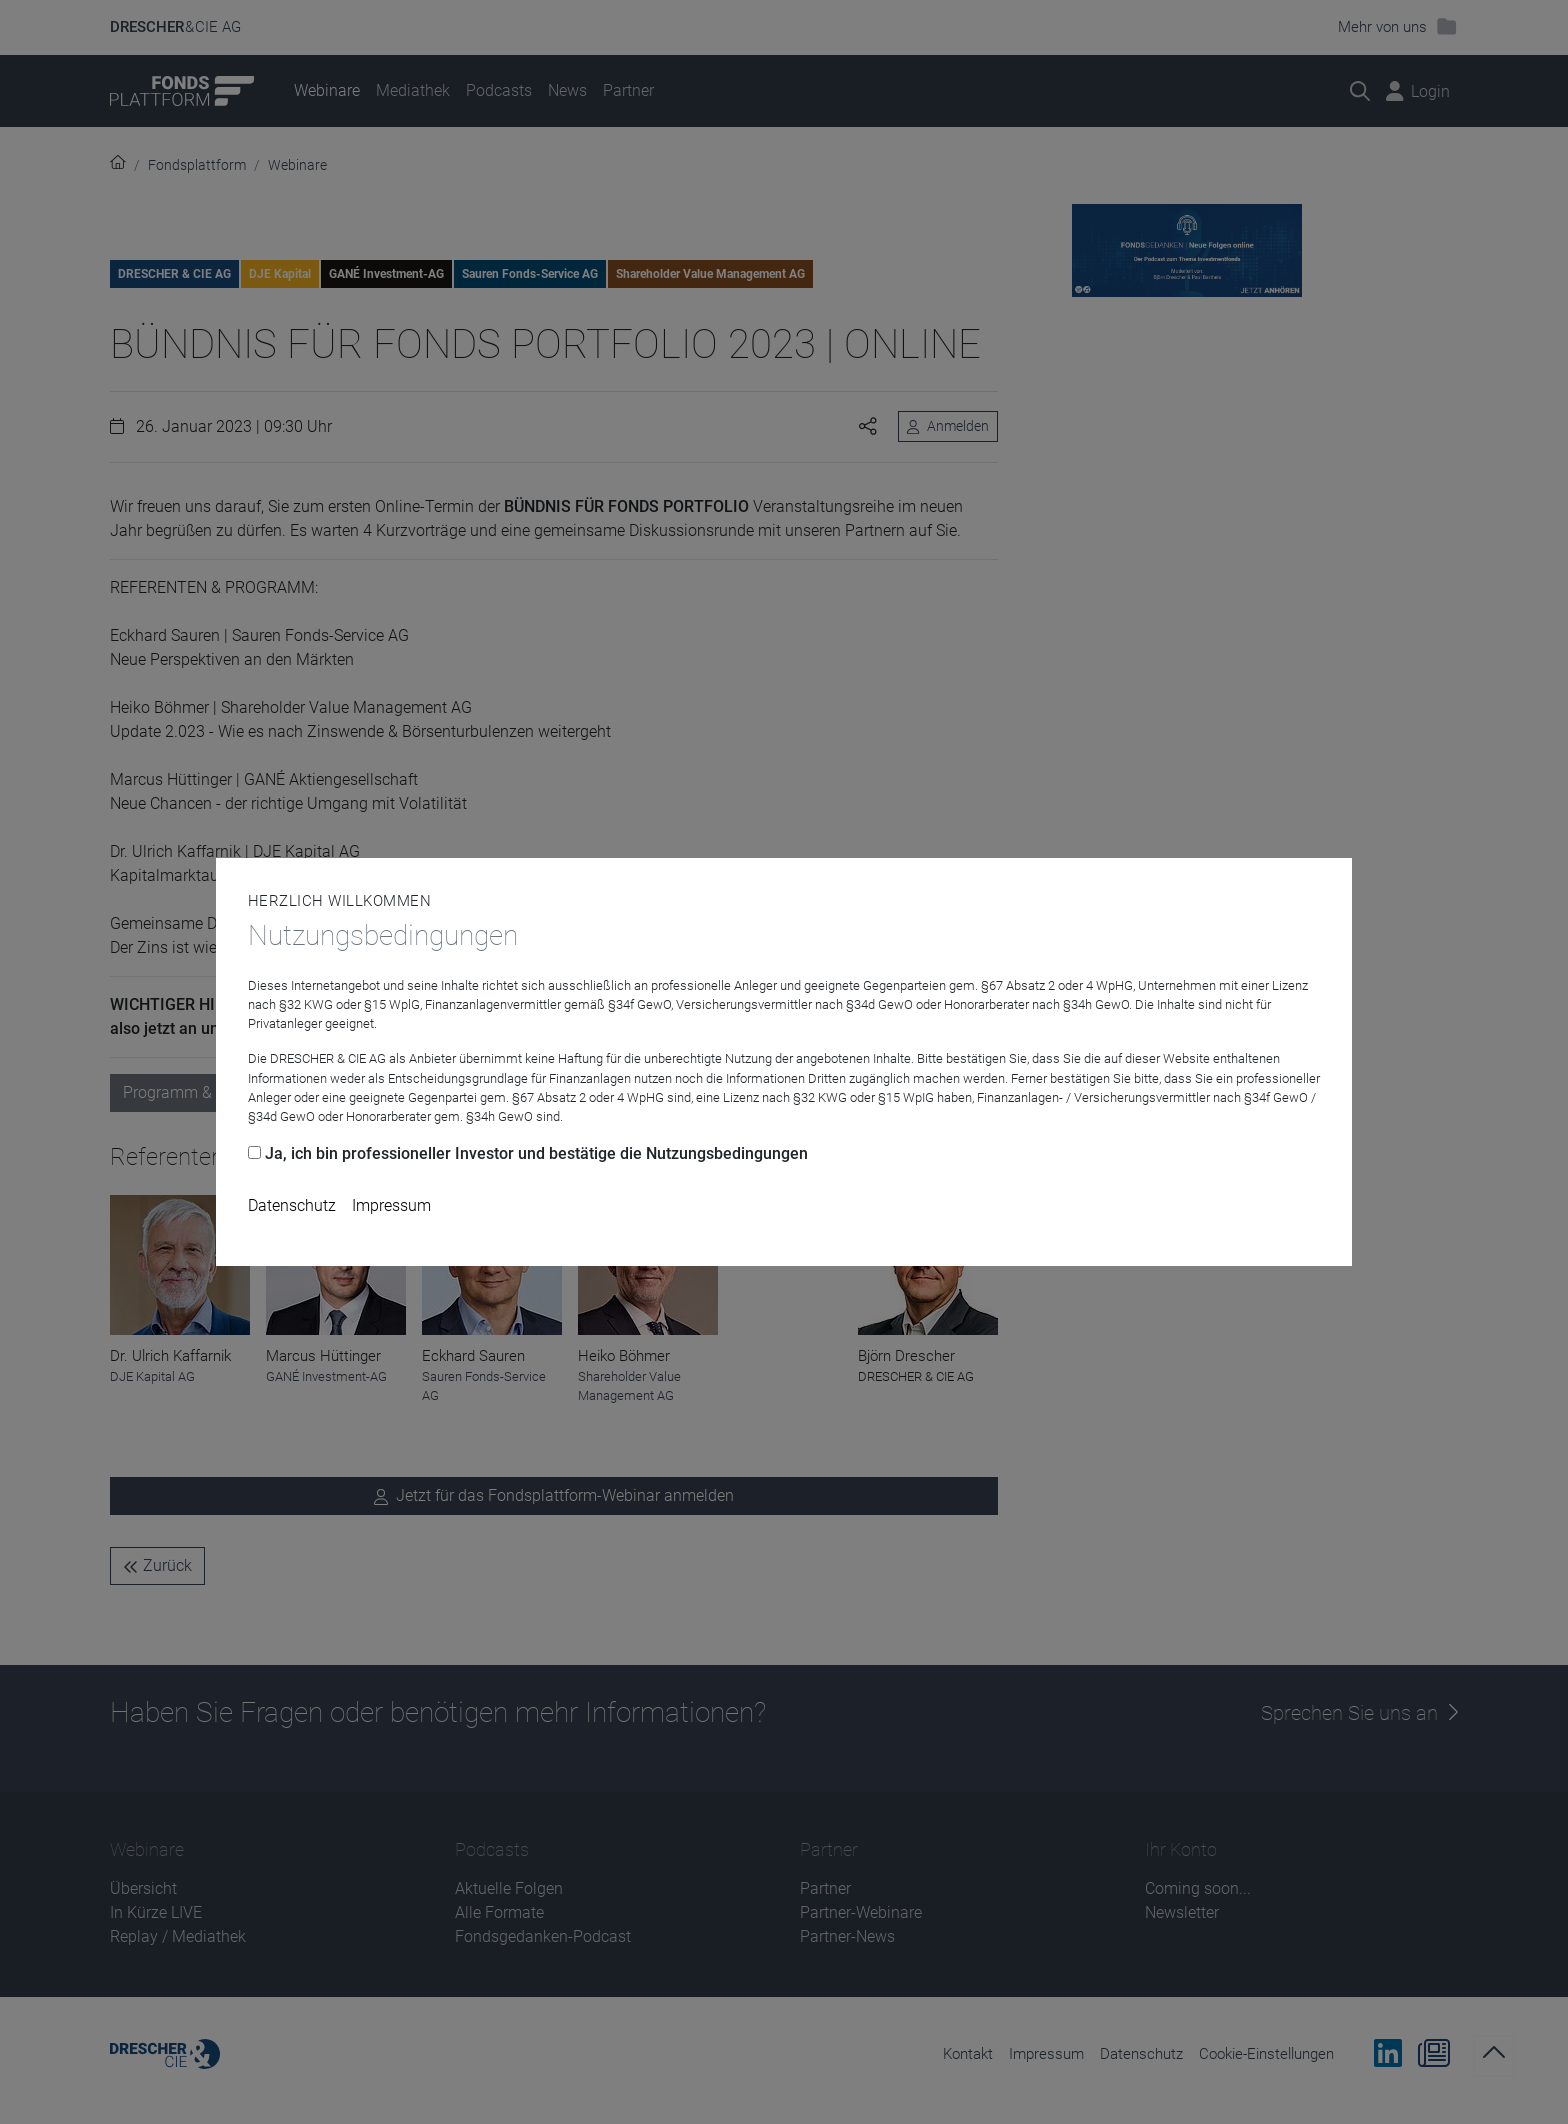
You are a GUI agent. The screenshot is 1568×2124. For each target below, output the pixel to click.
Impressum (391, 1205)
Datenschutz (292, 1205)
